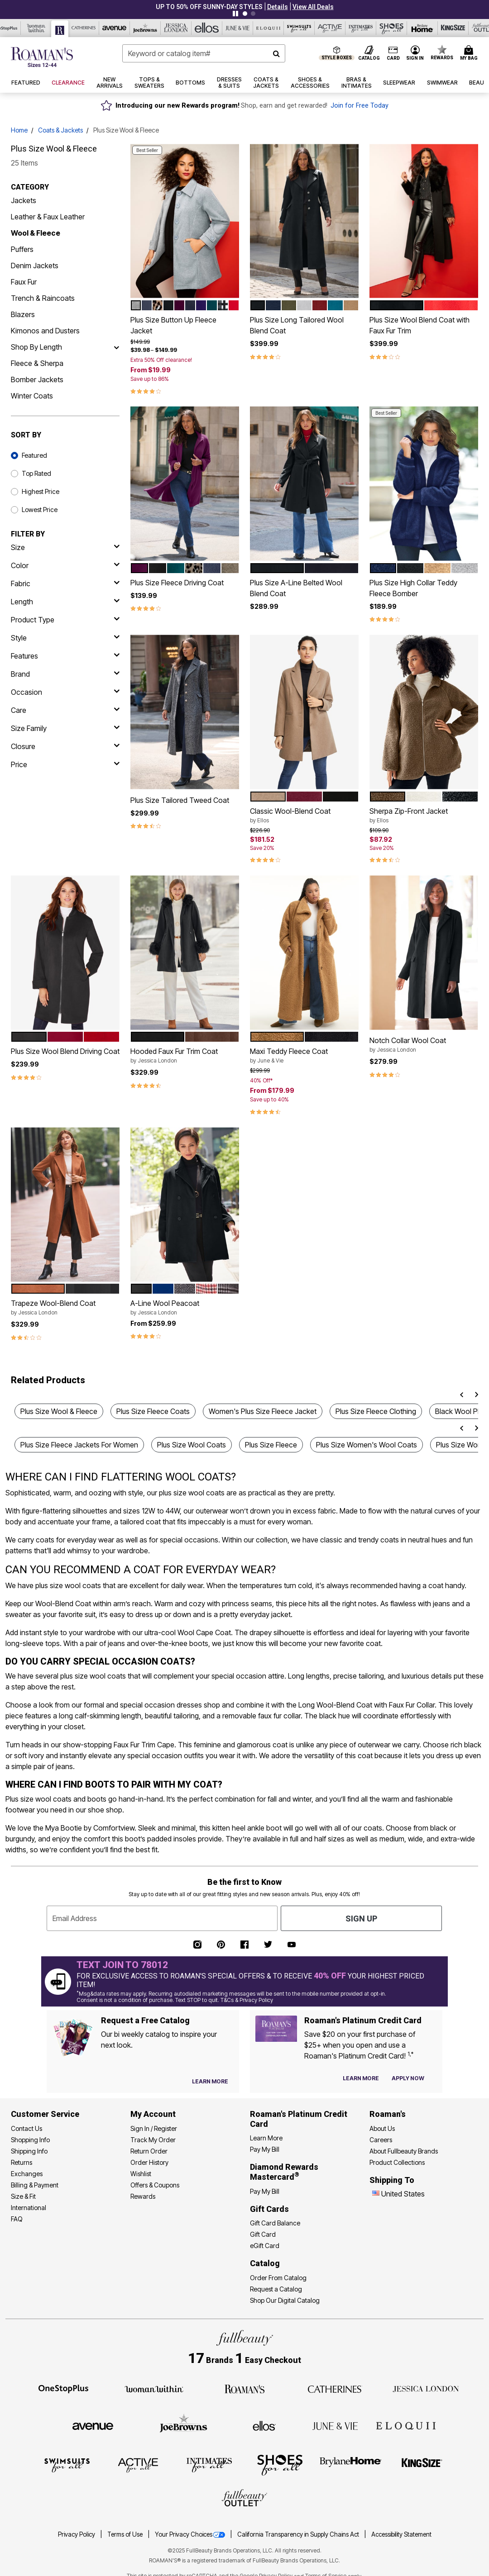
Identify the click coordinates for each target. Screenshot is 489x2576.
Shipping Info (29, 2151)
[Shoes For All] (391, 28)
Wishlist (140, 2174)
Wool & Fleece (35, 232)
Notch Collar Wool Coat (423, 1045)
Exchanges (27, 2174)
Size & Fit (23, 2196)
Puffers (22, 249)
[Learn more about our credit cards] (360, 2078)
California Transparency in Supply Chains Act (298, 2534)
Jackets (23, 200)
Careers (380, 2140)
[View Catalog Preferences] (210, 2081)
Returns (21, 2162)
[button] (277, 6)
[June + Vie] (335, 2425)
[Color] (65, 565)
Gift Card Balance (275, 2223)
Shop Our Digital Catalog (285, 2300)
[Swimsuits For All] (299, 28)
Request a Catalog (276, 2289)
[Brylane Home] (422, 28)
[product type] (65, 619)
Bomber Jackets (37, 379)
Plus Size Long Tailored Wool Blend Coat (297, 325)
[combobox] (203, 53)
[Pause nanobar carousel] (235, 13)
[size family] (65, 728)
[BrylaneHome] (351, 2464)
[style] (65, 637)
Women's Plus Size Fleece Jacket (262, 1411)
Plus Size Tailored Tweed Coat (179, 800)
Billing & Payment (34, 2185)
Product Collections (397, 2162)
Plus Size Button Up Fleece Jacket (173, 325)
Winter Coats (32, 395)
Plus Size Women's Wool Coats (366, 1444)
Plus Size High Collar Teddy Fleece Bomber (413, 588)
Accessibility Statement (401, 2534)
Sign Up (361, 1918)
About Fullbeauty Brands (403, 2151)
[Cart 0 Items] (470, 53)
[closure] (65, 746)
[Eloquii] (268, 28)
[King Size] (453, 28)
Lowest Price (40, 509)
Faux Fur (24, 281)
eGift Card (264, 2245)
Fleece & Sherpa (37, 363)
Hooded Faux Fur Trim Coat (184, 1056)
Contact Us (26, 2128)
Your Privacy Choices (190, 2534)
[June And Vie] (237, 28)
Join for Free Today (359, 105)
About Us (382, 2128)
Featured (34, 455)
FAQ (17, 2219)
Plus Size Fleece (271, 1444)
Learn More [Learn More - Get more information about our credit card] (266, 2138)
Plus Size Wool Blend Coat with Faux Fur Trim (419, 325)
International (28, 2207)
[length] (65, 601)
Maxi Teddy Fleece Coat (304, 1056)
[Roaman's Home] (42, 57)
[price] (65, 764)
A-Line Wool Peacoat (184, 1308)
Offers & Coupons (154, 2185)
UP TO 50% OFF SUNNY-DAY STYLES (209, 6)
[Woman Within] (36, 28)
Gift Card (263, 2234)
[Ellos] (207, 28)
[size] (65, 547)
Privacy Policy (77, 2534)
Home (19, 130)
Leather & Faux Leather (48, 216)
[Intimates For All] (360, 28)
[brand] (65, 674)
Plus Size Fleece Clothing (376, 1411)
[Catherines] (335, 2388)
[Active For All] (330, 28)
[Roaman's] (60, 28)
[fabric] (65, 583)
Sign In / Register (153, 2128)
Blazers (23, 314)
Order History (149, 2162)
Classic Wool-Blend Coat (304, 815)
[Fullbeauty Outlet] (244, 2499)
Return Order (149, 2151)
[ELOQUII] (406, 2424)
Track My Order (153, 2140)
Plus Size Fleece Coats (153, 1411)
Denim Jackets (34, 265)
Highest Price (40, 491)
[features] (65, 655)
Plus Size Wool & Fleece (58, 1411)
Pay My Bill (264, 2149)
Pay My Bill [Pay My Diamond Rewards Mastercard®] (264, 2191)
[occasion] (65, 692)
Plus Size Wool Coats (191, 1444)
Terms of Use (125, 2534)
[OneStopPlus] (63, 2388)
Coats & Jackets (60, 130)
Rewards (142, 2196)
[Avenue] (114, 28)
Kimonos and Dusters (45, 330)
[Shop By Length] (116, 347)
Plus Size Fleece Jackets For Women (79, 1444)
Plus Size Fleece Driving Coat (177, 582)
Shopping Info (30, 2140)
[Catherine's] (83, 28)
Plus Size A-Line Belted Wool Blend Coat (296, 588)
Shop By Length (36, 346)
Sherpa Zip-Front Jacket (423, 815)
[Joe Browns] (145, 28)
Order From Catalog (278, 2278)
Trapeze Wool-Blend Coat (65, 1308)
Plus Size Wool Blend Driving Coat (65, 1051)
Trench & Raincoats (43, 298)
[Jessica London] (176, 28)
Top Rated (36, 473)
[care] (65, 710)
